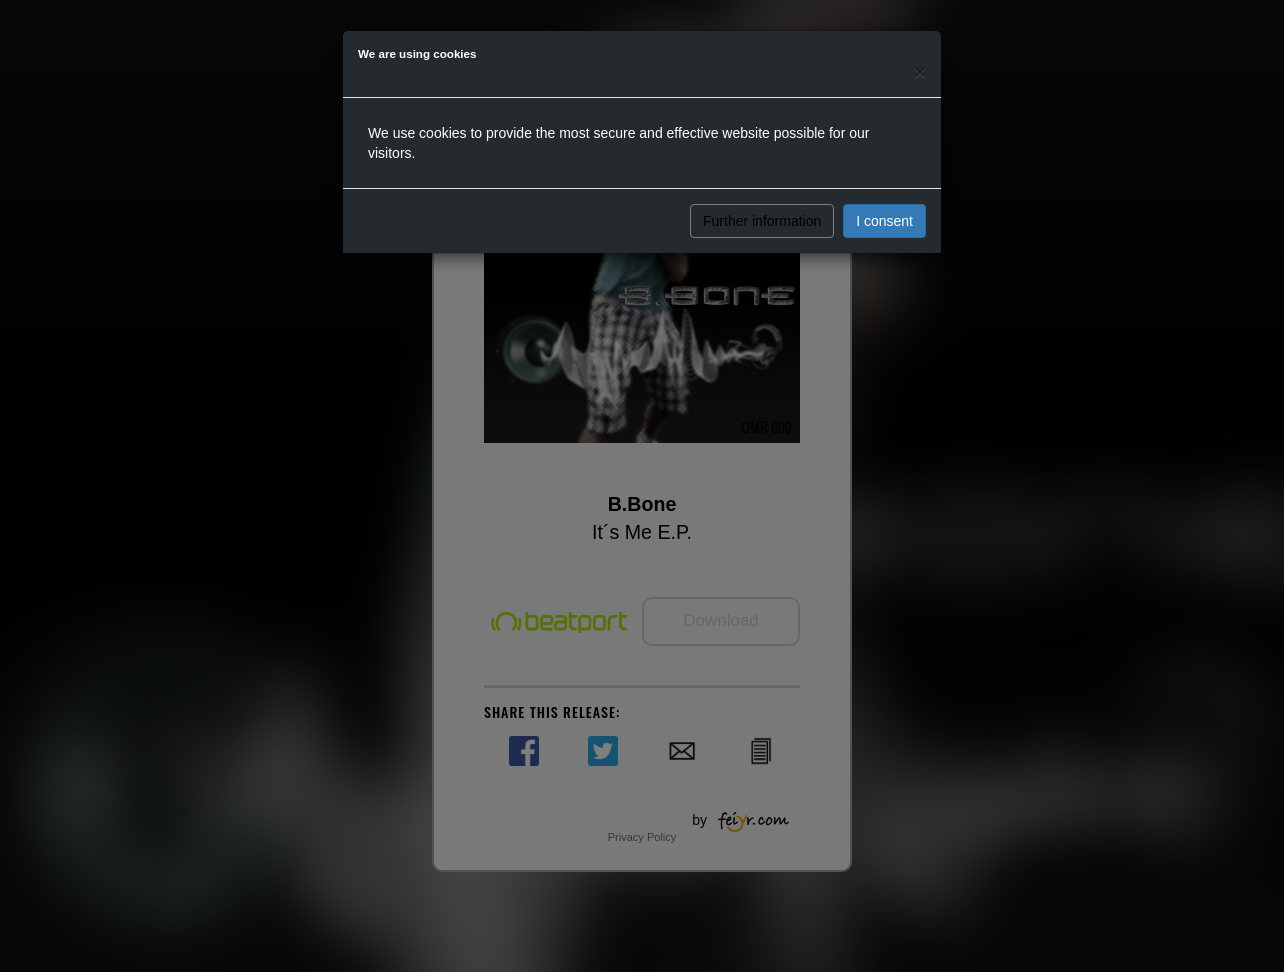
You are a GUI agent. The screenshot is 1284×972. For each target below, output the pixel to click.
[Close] (920, 71)
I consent (884, 221)
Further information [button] (762, 221)
